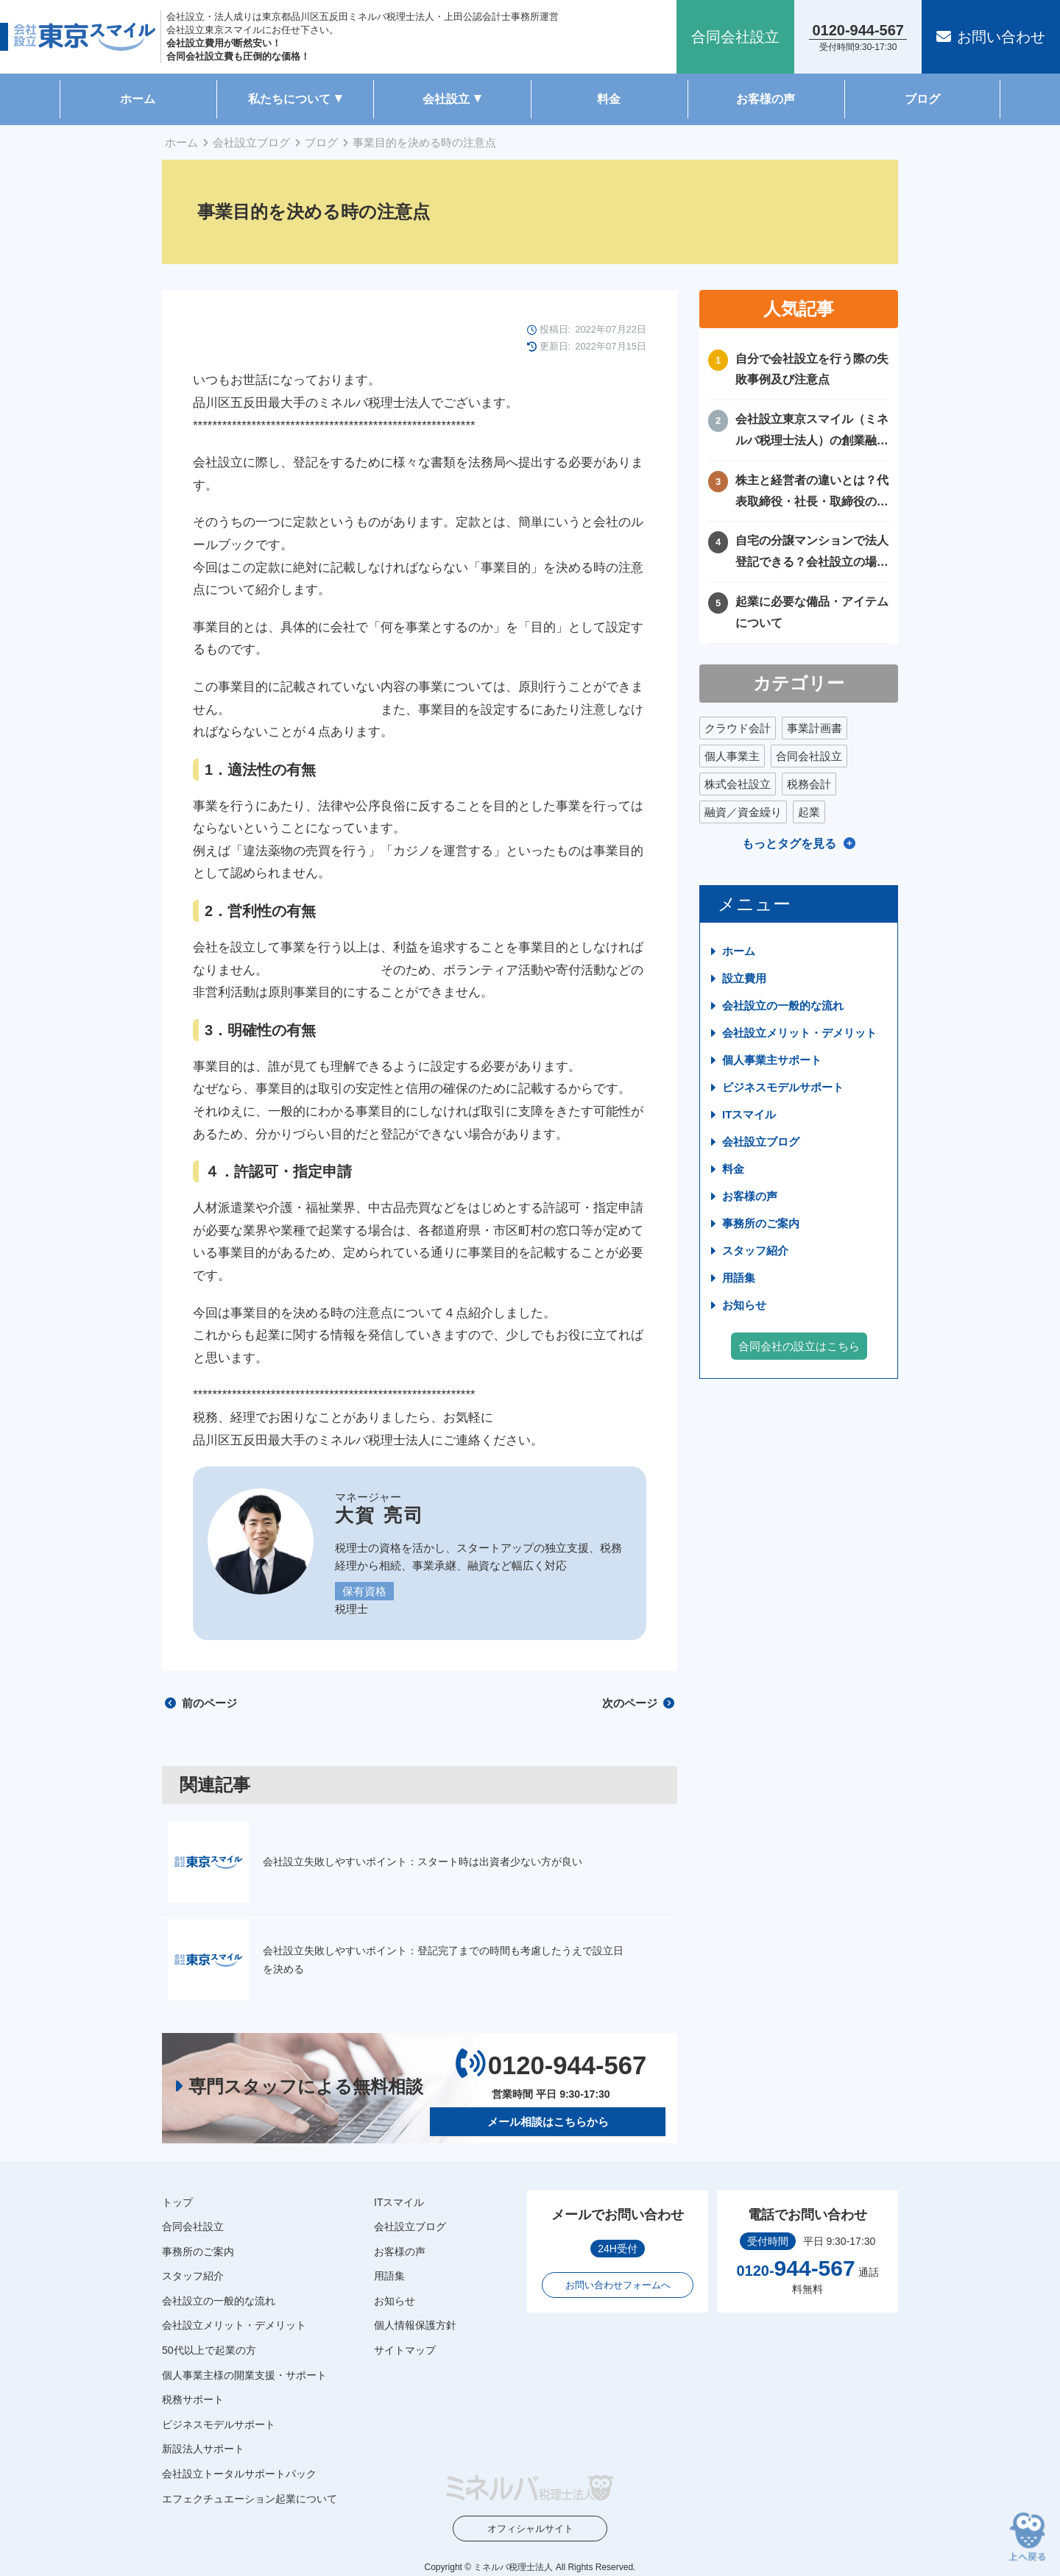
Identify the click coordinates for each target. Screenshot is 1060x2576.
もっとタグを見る (789, 843)
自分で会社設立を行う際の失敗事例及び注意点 (811, 369)
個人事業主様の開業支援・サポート (244, 2375)
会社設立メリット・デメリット (799, 1032)
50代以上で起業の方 (209, 2350)
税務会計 (809, 784)
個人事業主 (732, 756)
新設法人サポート (203, 2449)
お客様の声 (765, 99)
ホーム (137, 99)
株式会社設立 (737, 784)
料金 (609, 99)
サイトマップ (405, 2350)
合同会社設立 (809, 756)
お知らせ (744, 1305)
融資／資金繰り (743, 812)
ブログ (922, 99)
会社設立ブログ (251, 142)
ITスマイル (749, 1114)
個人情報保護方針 (415, 2325)
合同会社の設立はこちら (799, 1346)
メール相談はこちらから (548, 2121)
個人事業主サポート (772, 1060)
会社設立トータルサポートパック (239, 2474)
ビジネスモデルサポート (783, 1087)
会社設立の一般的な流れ (783, 1005)
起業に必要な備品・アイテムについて (811, 612)
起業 (809, 812)
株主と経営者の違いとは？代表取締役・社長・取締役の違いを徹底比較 (811, 493)
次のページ (638, 1703)
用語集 (738, 1277)
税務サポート (193, 2399)
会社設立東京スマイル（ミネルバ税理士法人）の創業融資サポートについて (811, 432)
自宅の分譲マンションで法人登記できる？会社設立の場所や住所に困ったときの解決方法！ (811, 553)
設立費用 (744, 978)
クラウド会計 (737, 728)
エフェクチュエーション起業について (249, 2498)
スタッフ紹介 (755, 1250)
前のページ (201, 1703)
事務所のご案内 (760, 1223)
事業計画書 (814, 728)
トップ (177, 2201)
